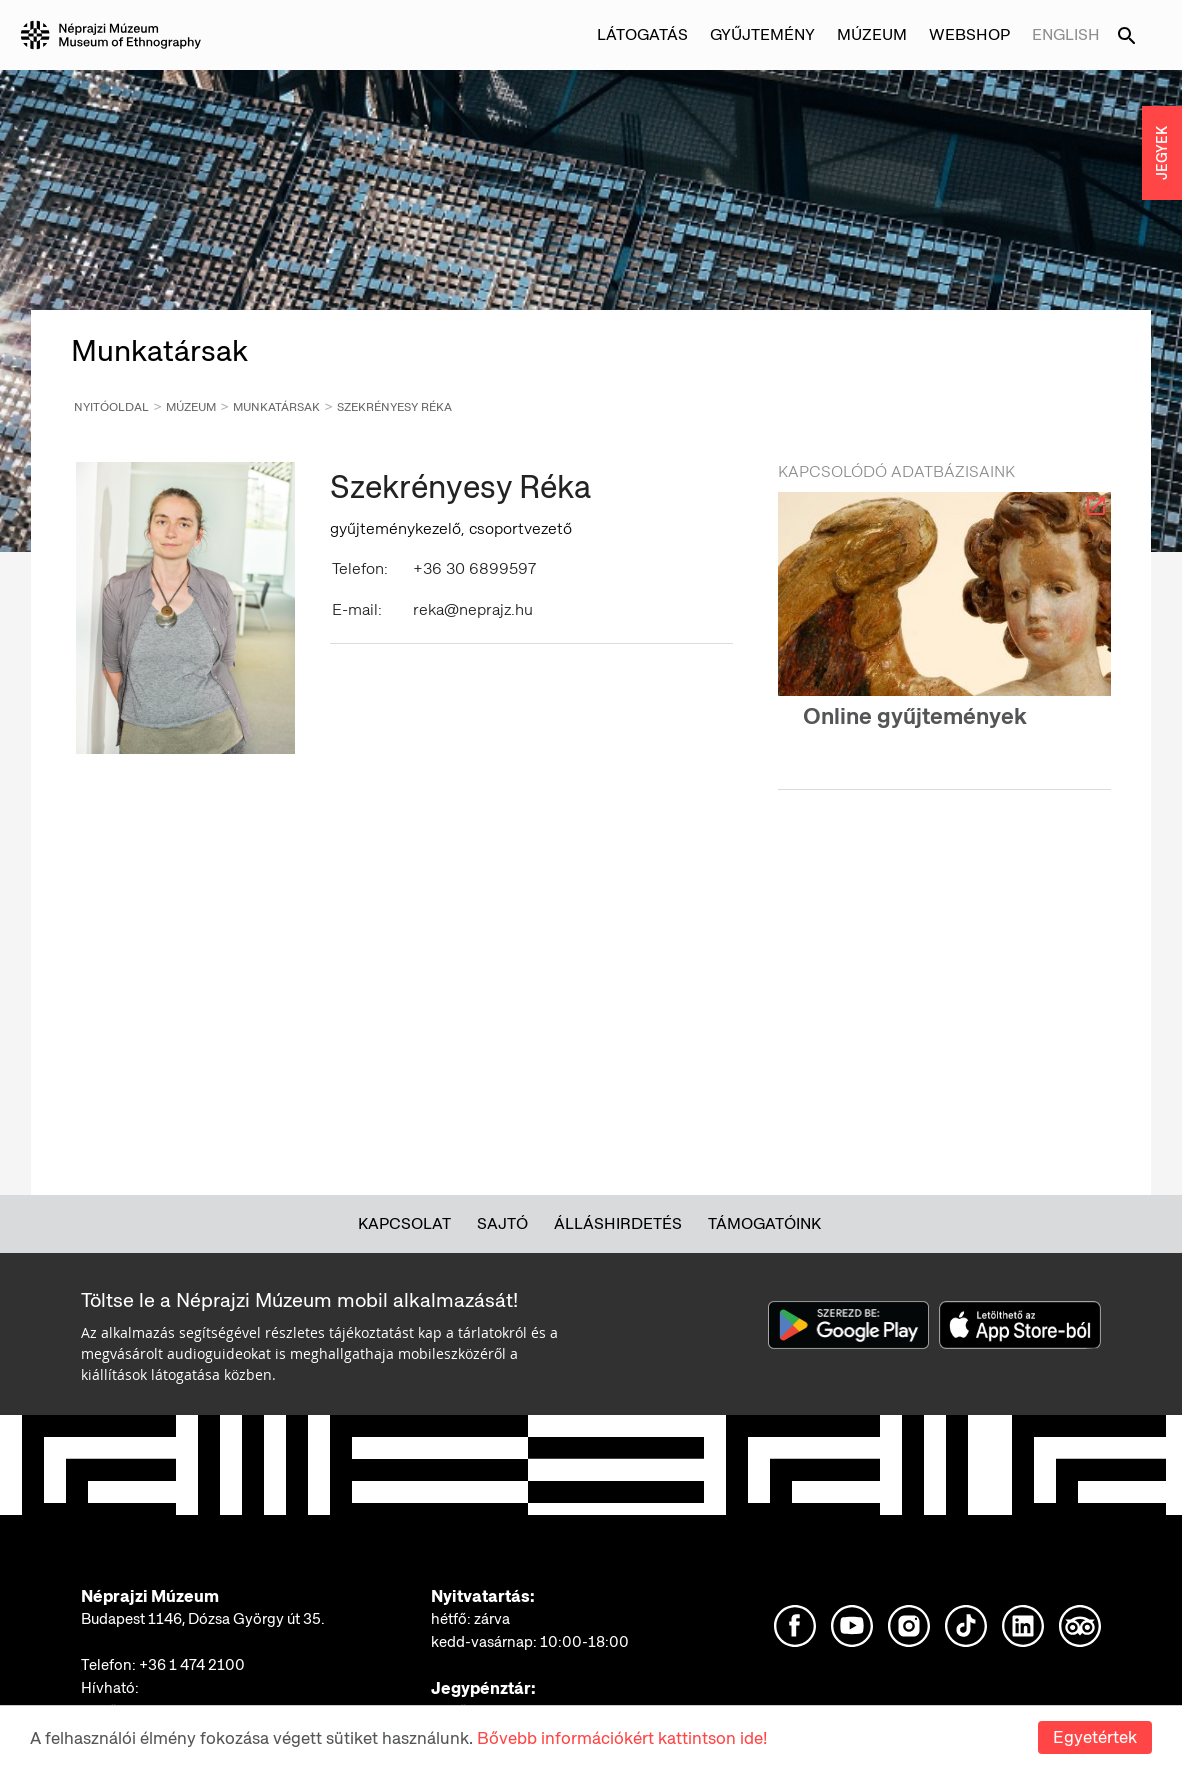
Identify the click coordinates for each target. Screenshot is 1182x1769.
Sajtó (502, 1223)
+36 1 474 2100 (192, 1665)
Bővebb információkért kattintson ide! (622, 1738)
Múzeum (872, 34)
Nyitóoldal (111, 407)
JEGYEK (1162, 153)
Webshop (969, 34)
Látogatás (642, 34)
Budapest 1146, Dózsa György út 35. (203, 1619)
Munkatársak (276, 407)
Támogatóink (764, 1223)
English (1066, 34)
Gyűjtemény (762, 34)
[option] (944, 628)
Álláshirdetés (618, 1223)
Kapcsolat (404, 1223)
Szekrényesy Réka (394, 407)
